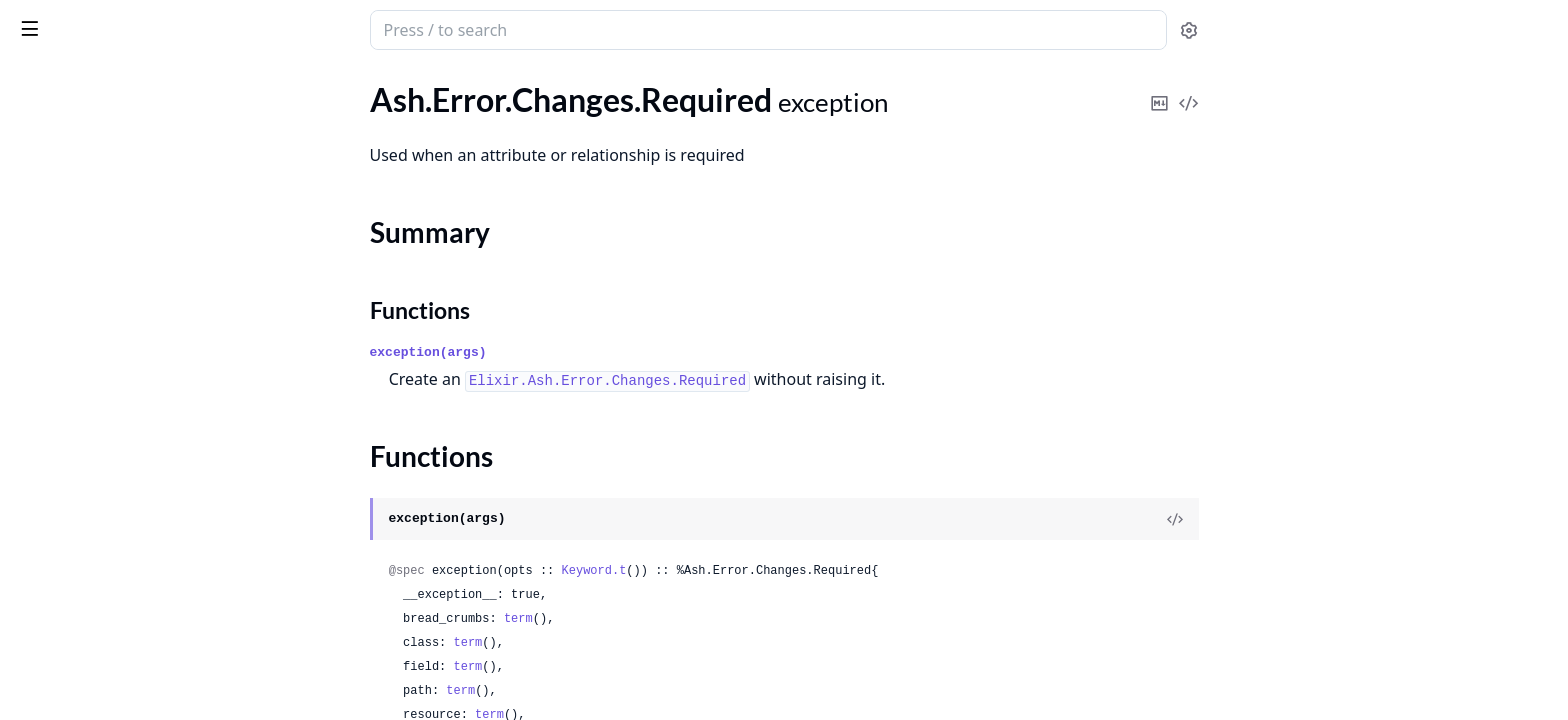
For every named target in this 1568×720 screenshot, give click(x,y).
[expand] (280, 107)
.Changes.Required (78, 157)
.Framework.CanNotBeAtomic (118, 603)
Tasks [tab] (227, 85)
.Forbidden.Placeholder (93, 495)
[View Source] (1325, 519)
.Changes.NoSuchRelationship (117, 130)
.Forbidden (51, 306)
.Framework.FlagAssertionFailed (125, 630)
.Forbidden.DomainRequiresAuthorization (142, 387)
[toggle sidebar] (274, 28)
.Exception (50, 279)
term (668, 619)
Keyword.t (744, 571)
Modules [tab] (128, 85)
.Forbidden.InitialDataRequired (121, 441)
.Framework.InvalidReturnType (120, 657)
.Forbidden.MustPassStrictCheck (127, 468)
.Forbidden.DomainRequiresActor (130, 360)
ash (85, 22)
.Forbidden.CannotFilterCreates (124, 333)
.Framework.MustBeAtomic (109, 684)
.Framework (55, 549)
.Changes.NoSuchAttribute (106, 103)
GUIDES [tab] (40, 85)
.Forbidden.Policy (73, 522)
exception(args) (578, 352)
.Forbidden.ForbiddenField (105, 414)
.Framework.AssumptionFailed (119, 576)
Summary (67, 192)
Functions (69, 216)
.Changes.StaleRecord (88, 252)
